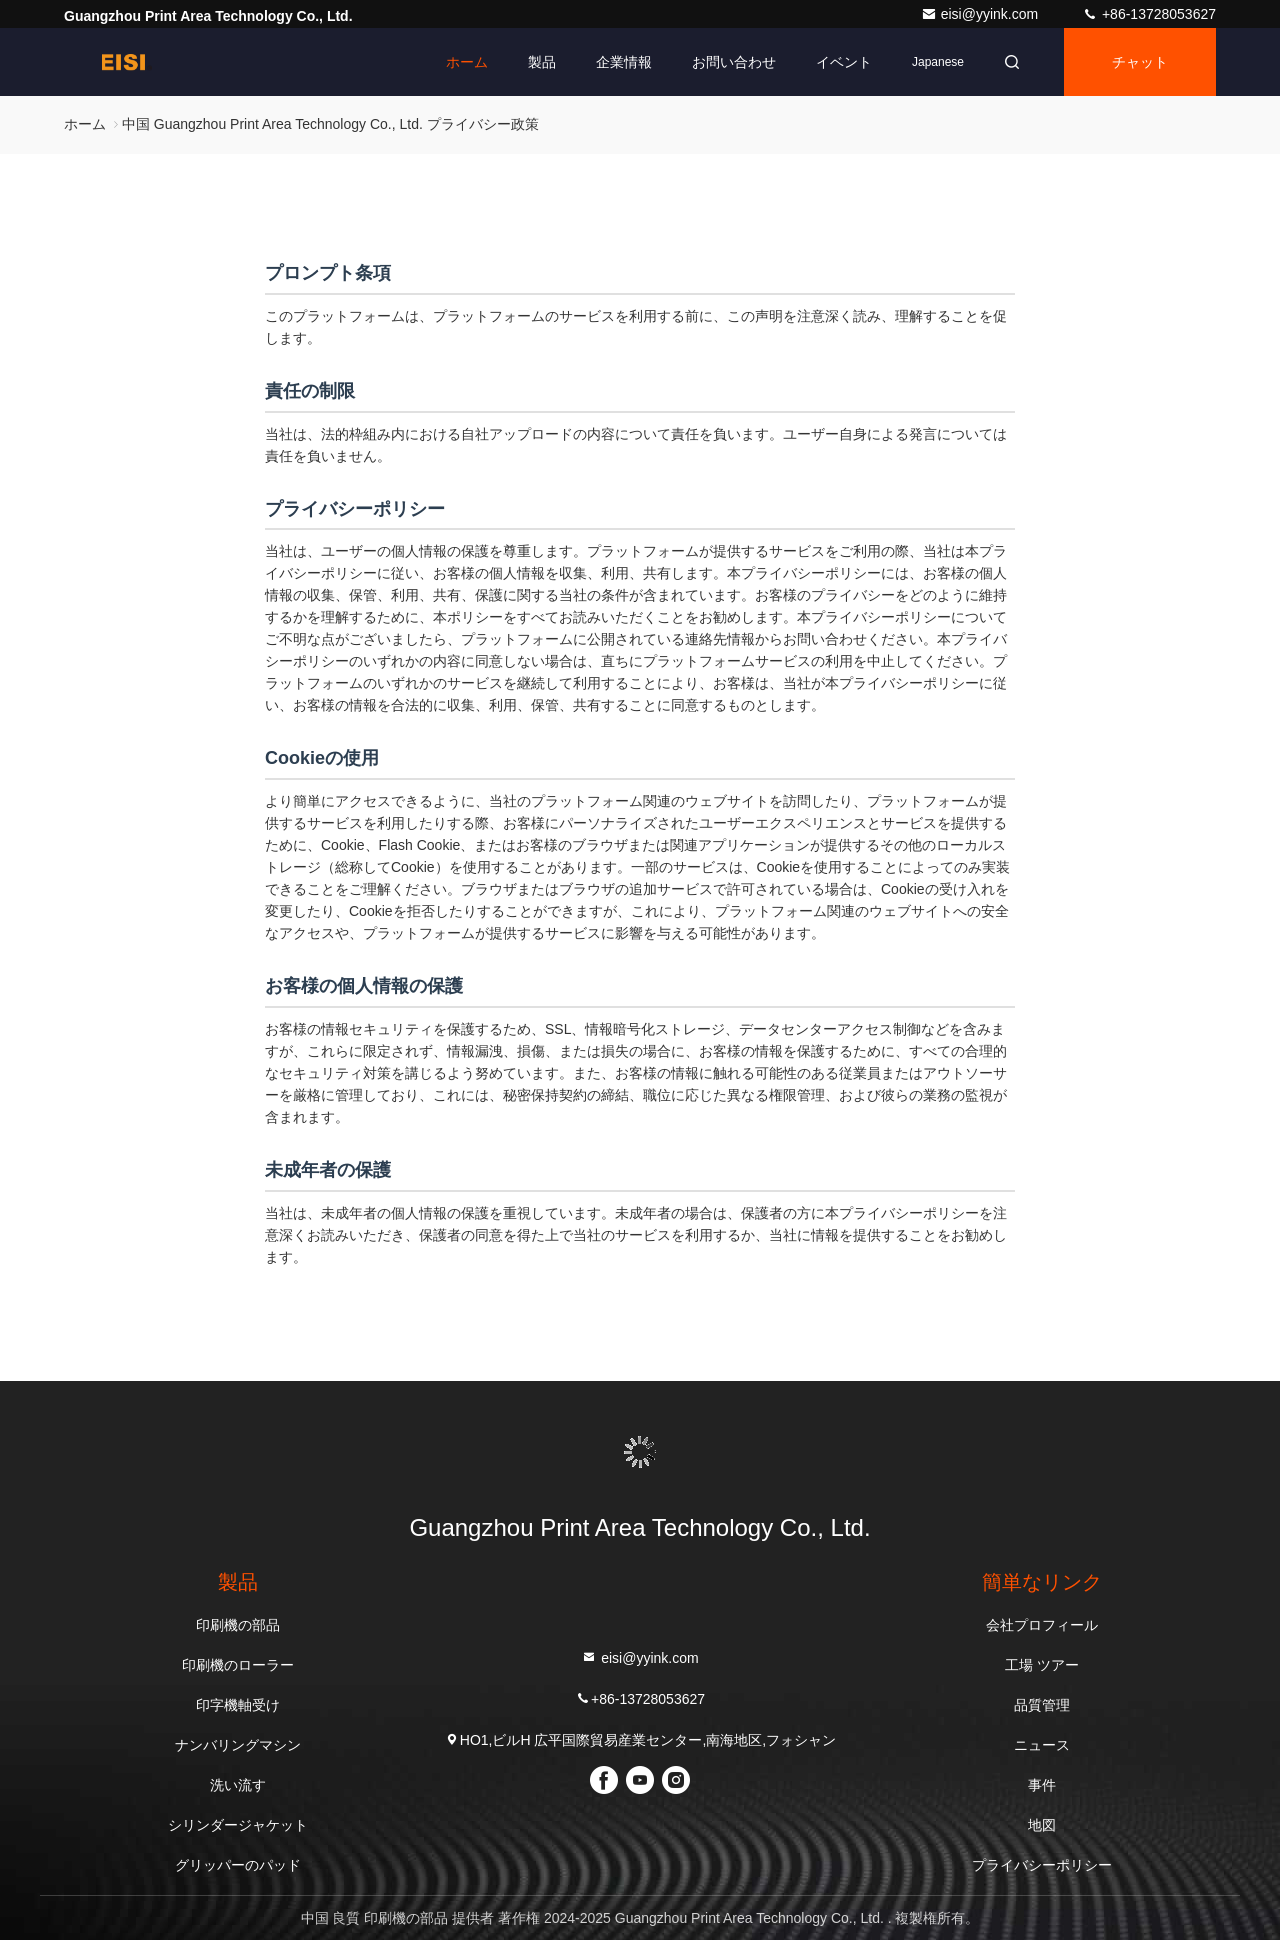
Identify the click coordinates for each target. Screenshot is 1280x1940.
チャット (1140, 62)
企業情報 (624, 62)
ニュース (1042, 1745)
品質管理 (1042, 1705)
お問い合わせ (734, 62)
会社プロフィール (1042, 1625)
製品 (542, 62)
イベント (844, 62)
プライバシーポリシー (1042, 1865)
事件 (1042, 1785)
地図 (1042, 1825)
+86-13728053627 (1149, 14)
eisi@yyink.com (981, 14)
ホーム (467, 62)
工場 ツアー (1042, 1665)
